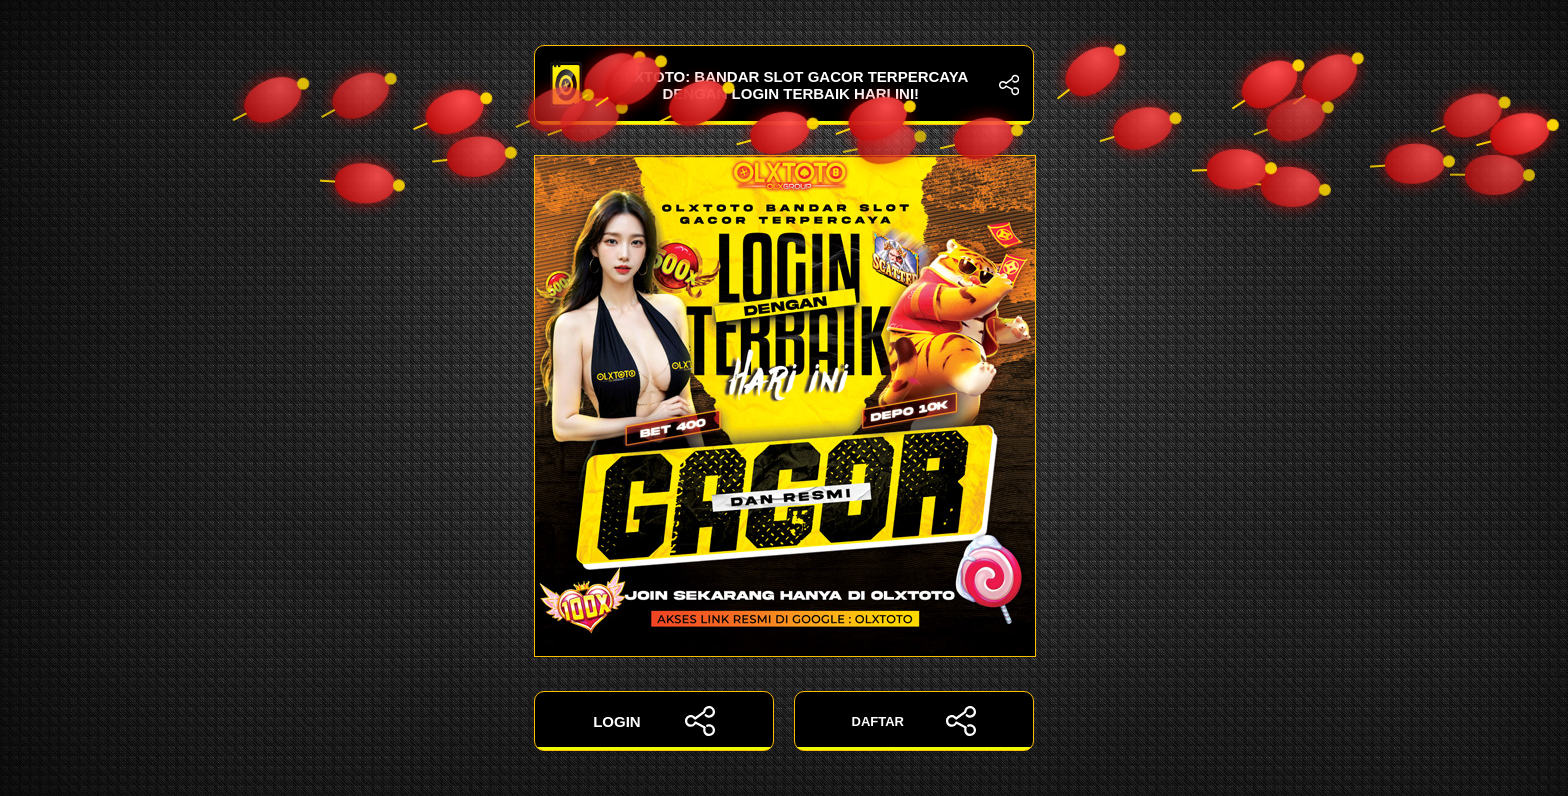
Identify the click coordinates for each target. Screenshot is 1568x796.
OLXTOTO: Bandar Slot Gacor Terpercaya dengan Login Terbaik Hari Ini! (784, 85)
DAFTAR (914, 721)
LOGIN (654, 721)
